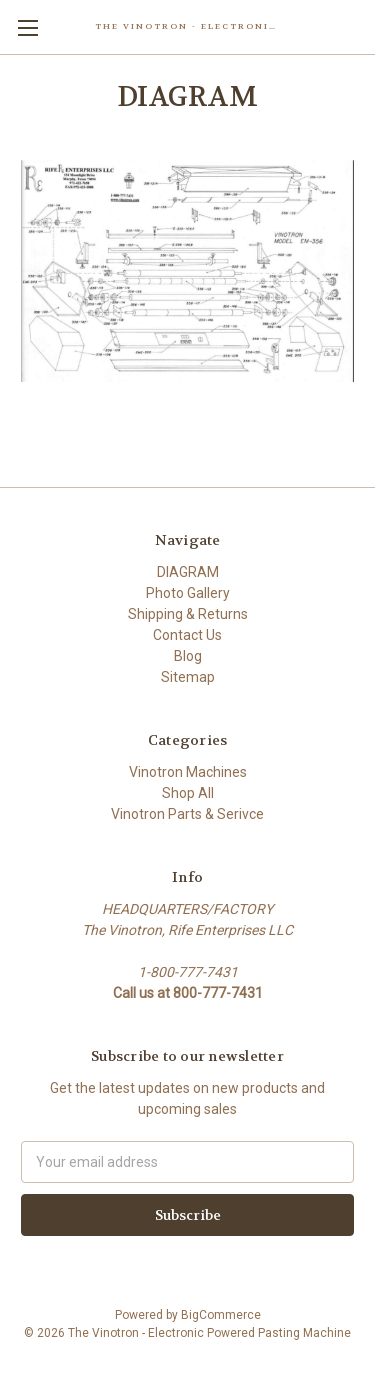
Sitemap (188, 677)
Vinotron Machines (188, 772)
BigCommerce (221, 1315)
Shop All (188, 793)
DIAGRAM (188, 572)
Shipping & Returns (188, 614)
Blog (188, 656)
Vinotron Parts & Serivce (187, 814)
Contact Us (187, 635)
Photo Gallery (188, 593)
